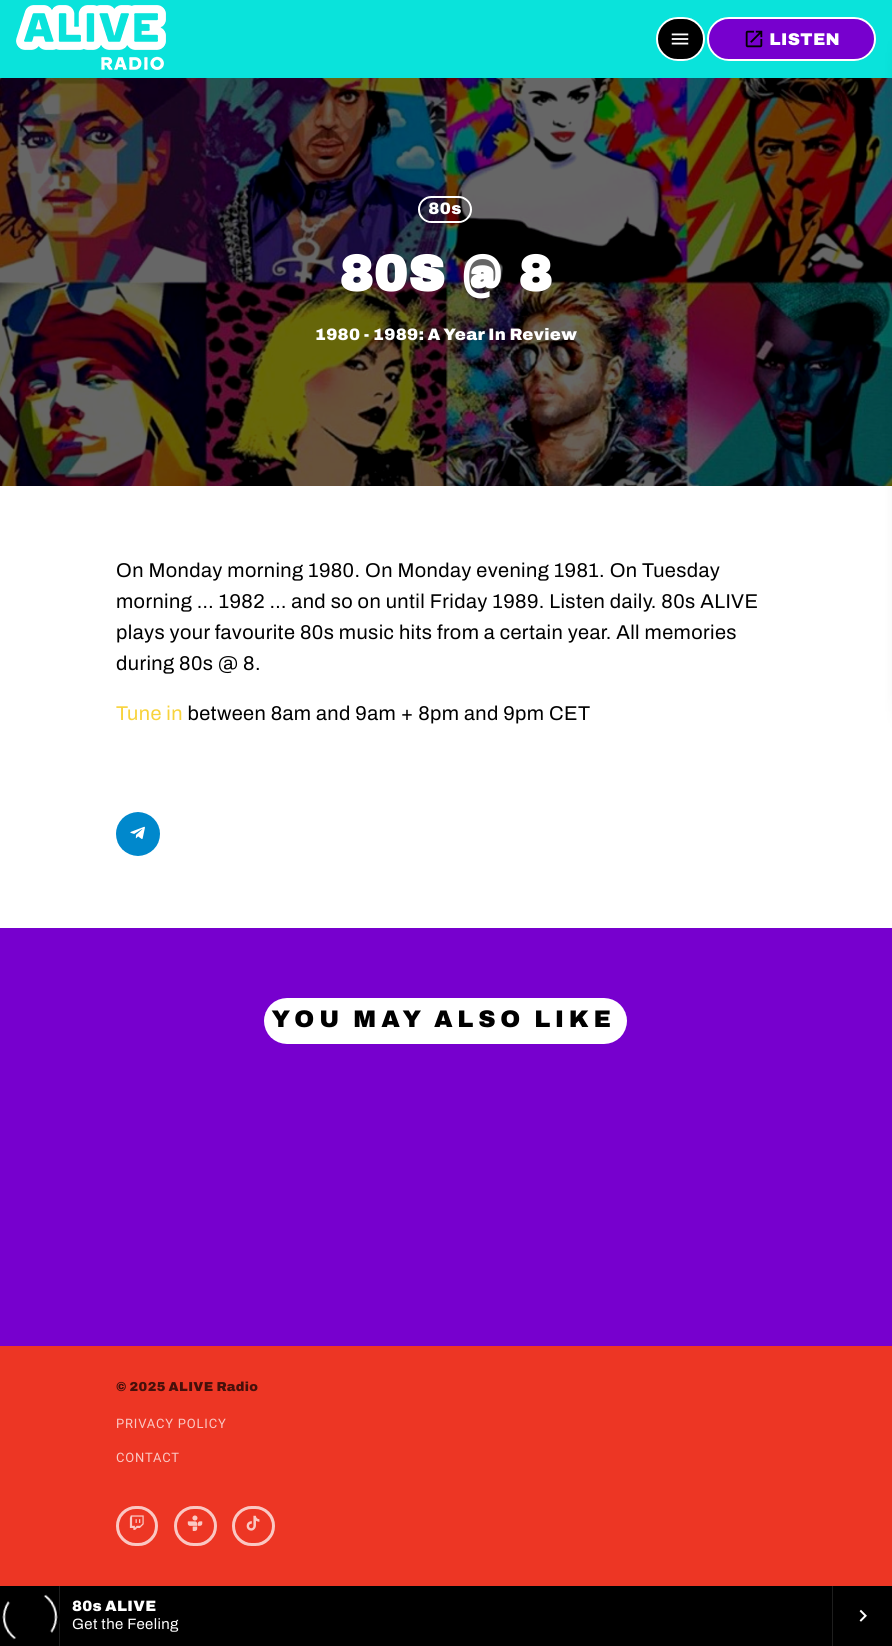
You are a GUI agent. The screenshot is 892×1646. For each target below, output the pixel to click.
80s (444, 210)
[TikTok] (253, 1526)
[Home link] (91, 39)
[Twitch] (137, 1526)
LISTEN (791, 39)
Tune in (149, 714)
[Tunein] (195, 1526)
